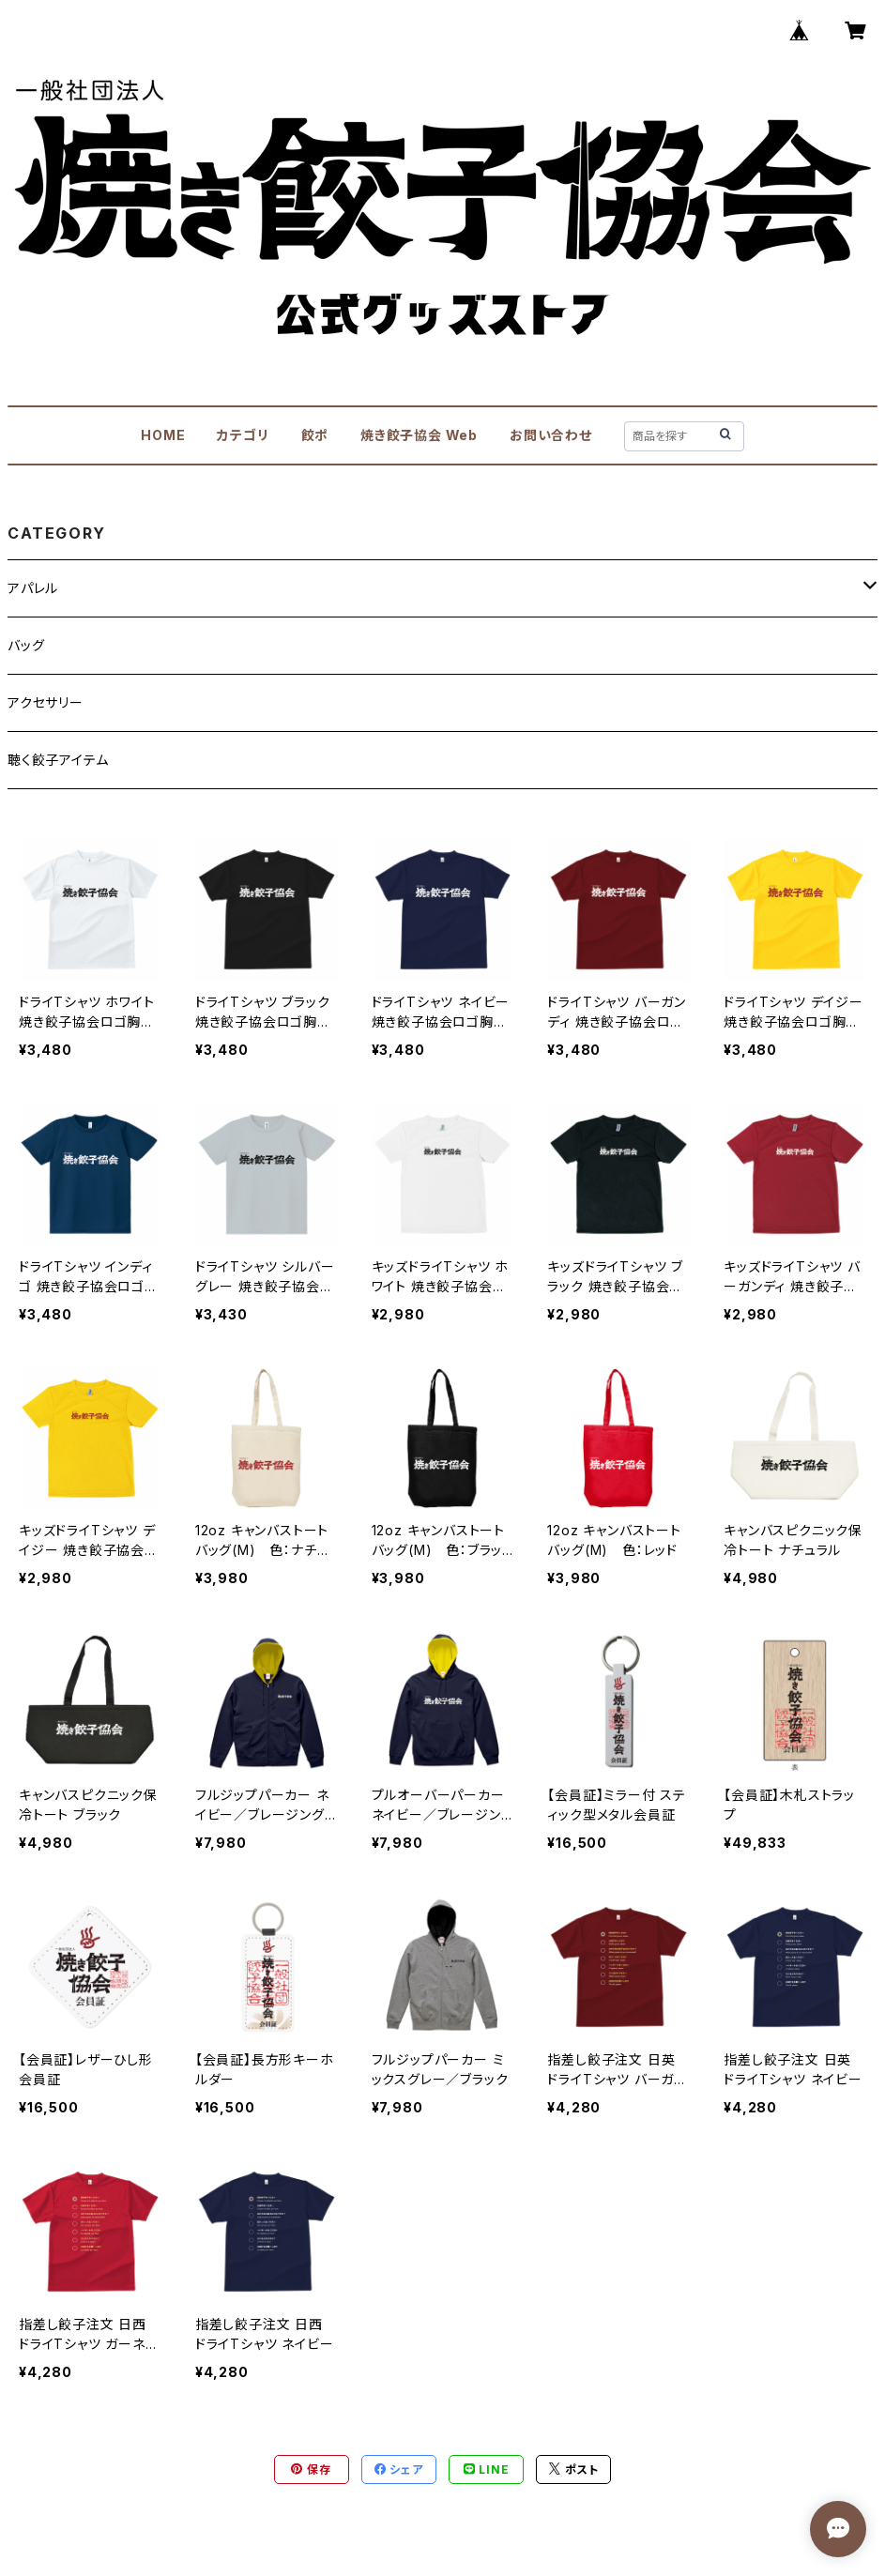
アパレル (33, 588)
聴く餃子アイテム (58, 760)
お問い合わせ (551, 435)
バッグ (26, 645)
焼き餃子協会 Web (419, 435)
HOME (163, 435)
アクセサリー (46, 702)
